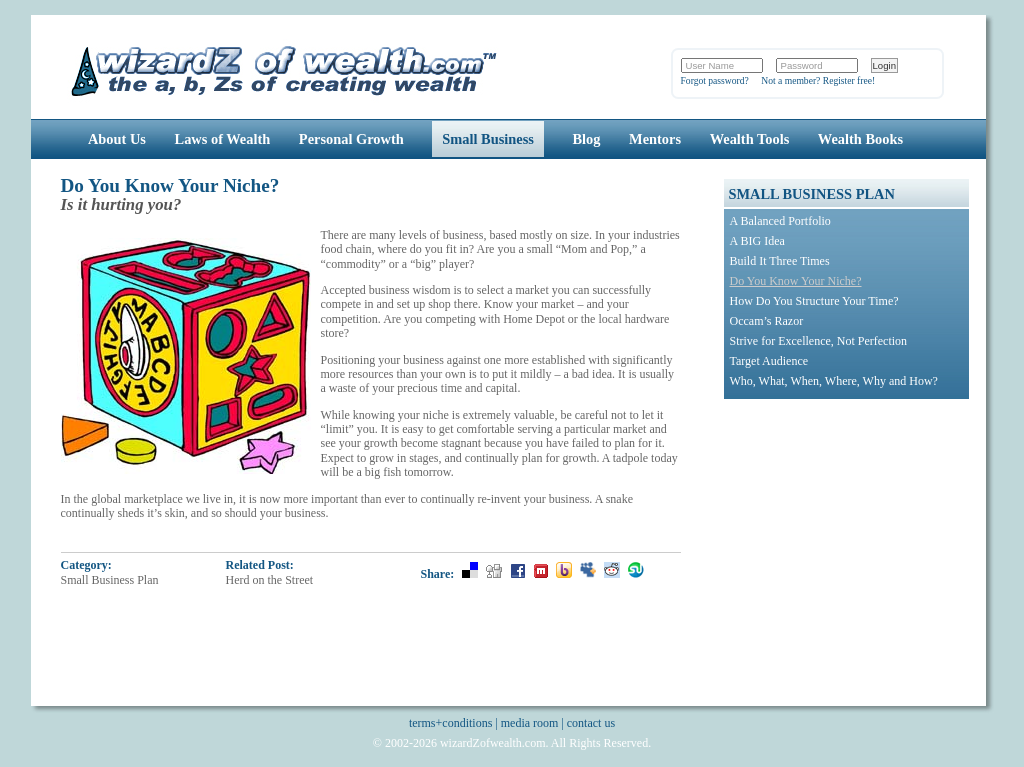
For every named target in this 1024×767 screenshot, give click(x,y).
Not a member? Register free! (818, 80)
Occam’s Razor (767, 321)
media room (530, 723)
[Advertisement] (849, 534)
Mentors (655, 139)
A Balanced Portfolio (780, 221)
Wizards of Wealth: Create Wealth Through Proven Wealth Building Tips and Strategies (285, 68)
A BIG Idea (757, 241)
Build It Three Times (780, 261)
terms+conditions (450, 723)
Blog (587, 139)
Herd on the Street (270, 580)
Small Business (488, 139)
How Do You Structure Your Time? (814, 301)
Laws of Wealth (223, 139)
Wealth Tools (750, 139)
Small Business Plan (110, 580)
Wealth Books (860, 139)
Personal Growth (351, 139)
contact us (591, 723)
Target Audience (769, 361)
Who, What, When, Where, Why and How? (834, 381)
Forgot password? (715, 80)
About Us (117, 139)
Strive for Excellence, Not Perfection (819, 341)
